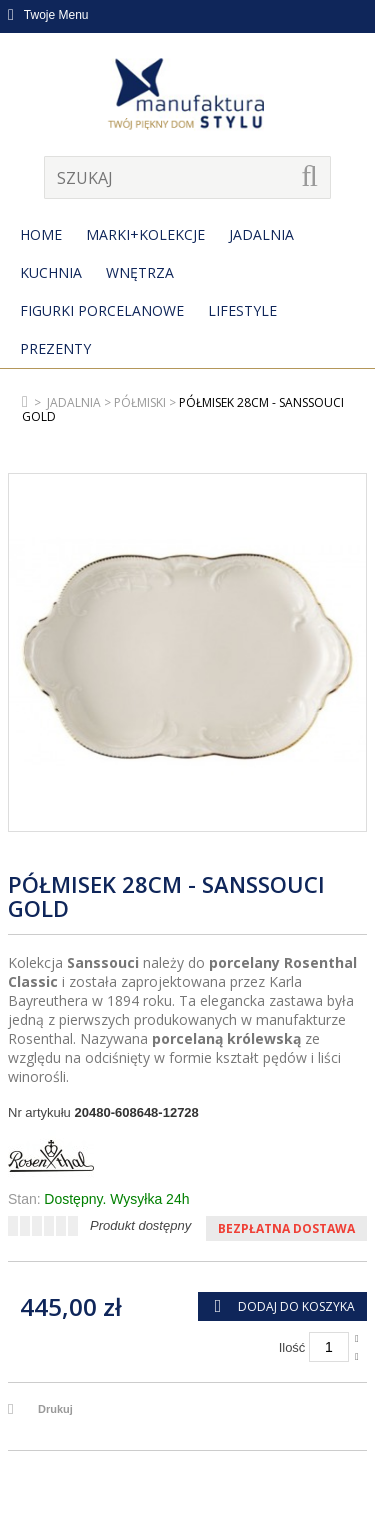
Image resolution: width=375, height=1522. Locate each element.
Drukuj (55, 1409)
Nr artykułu (39, 1112)
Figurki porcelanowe (102, 310)
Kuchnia (51, 272)
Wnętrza (140, 272)
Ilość (292, 1347)
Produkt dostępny (140, 1225)
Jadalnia (261, 234)
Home (41, 234)
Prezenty (55, 348)
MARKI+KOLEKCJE (145, 234)
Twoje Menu (48, 15)
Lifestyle (242, 310)
